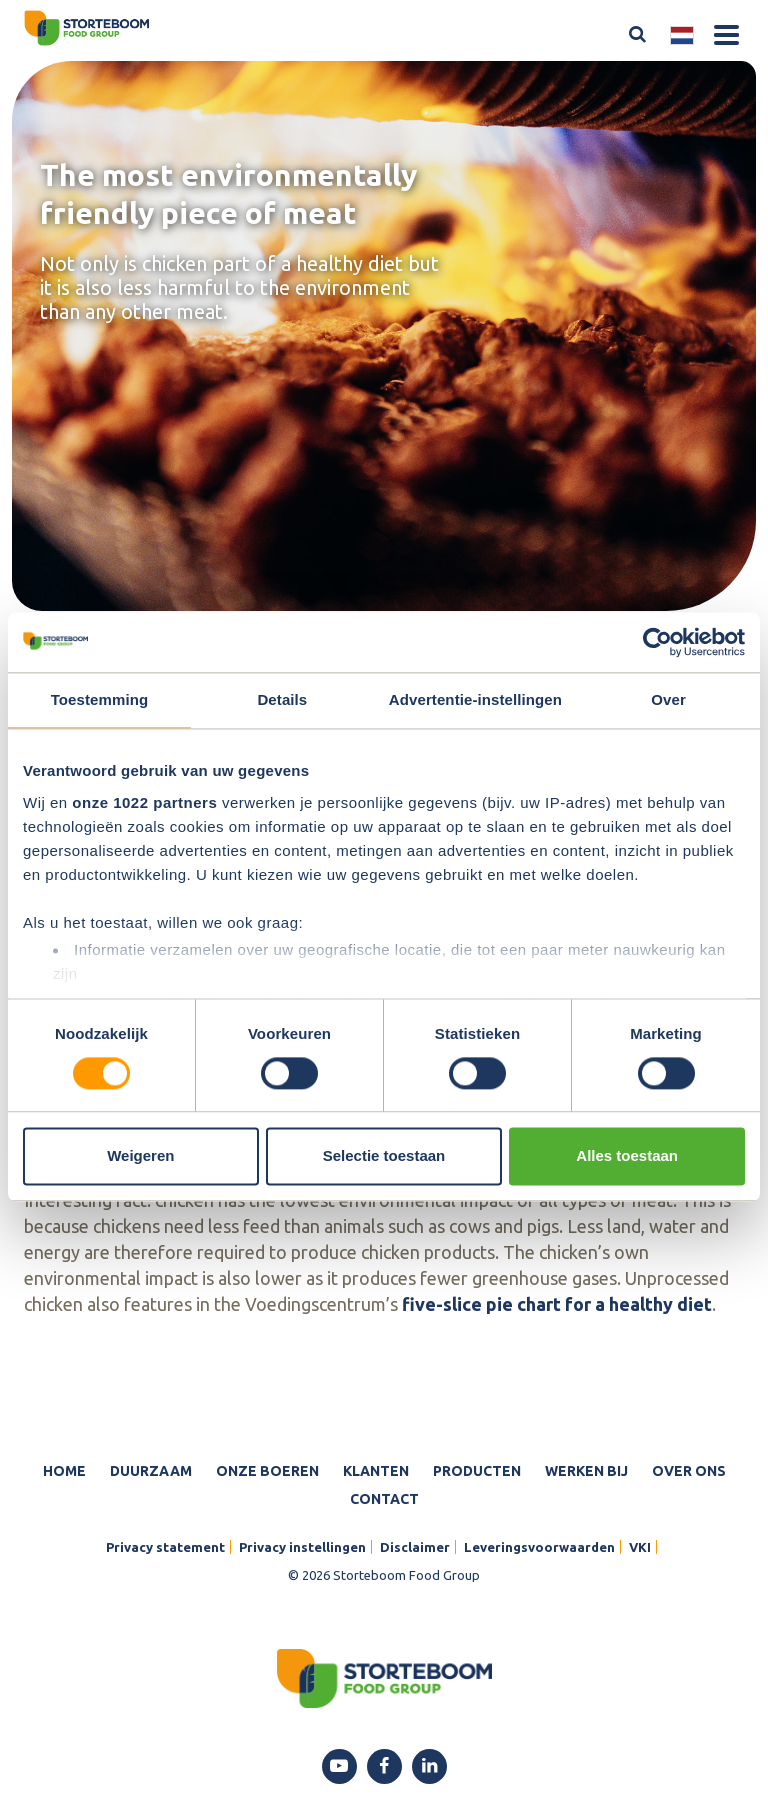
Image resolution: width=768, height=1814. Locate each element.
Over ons (689, 1471)
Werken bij (586, 1471)
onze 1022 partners (144, 802)
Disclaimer (415, 1547)
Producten (477, 1471)
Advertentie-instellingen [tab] (475, 699)
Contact (384, 1499)
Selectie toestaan (384, 1156)
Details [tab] (282, 699)
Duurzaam (151, 1471)
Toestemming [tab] (100, 699)
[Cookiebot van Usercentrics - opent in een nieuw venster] (657, 642)
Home (64, 1471)
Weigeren (140, 1156)
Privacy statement (165, 1547)
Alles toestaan (627, 1156)
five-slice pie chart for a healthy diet (557, 1304)
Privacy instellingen (302, 1547)
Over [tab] (668, 699)
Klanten (376, 1471)
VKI (640, 1547)
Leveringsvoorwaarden (539, 1547)
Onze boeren (267, 1471)
